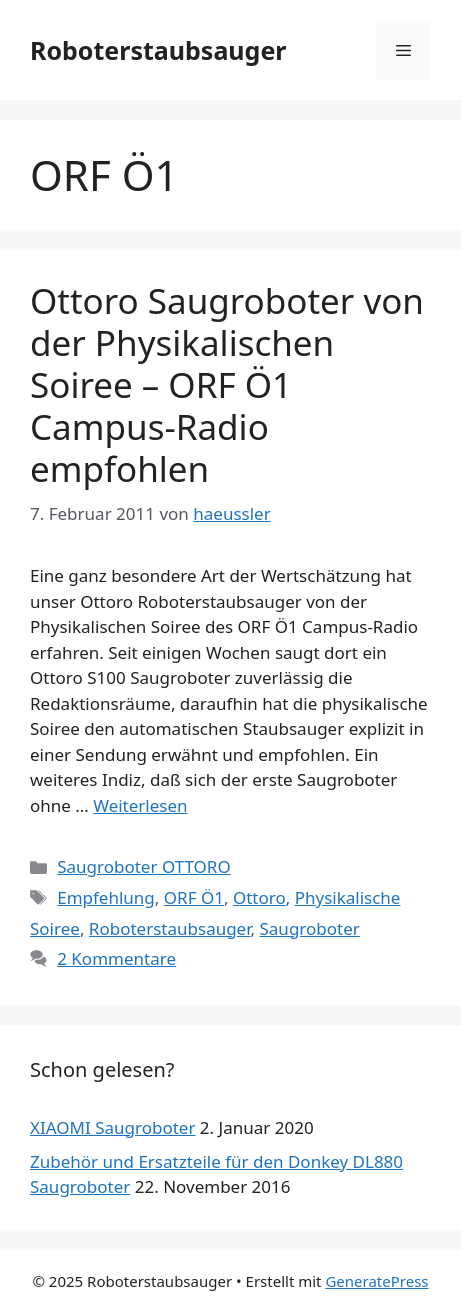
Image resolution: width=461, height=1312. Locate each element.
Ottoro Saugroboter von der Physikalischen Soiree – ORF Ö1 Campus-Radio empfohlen (227, 384)
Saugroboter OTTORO (144, 866)
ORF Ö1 (194, 897)
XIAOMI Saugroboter (112, 1127)
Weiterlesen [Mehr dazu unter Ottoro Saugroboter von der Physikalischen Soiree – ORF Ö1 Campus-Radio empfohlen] (140, 805)
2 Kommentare (116, 958)
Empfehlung (106, 897)
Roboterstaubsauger (158, 50)
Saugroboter (310, 928)
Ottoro (259, 897)
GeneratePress (376, 1281)
